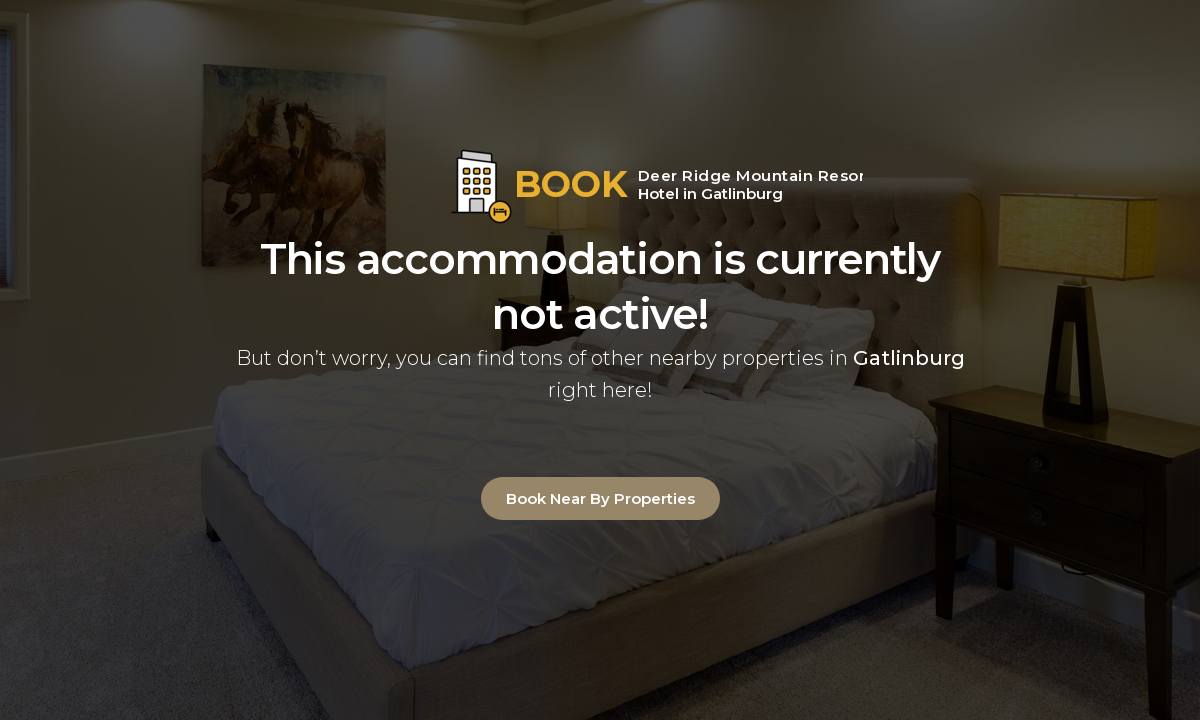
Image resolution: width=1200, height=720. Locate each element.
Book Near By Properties (600, 498)
